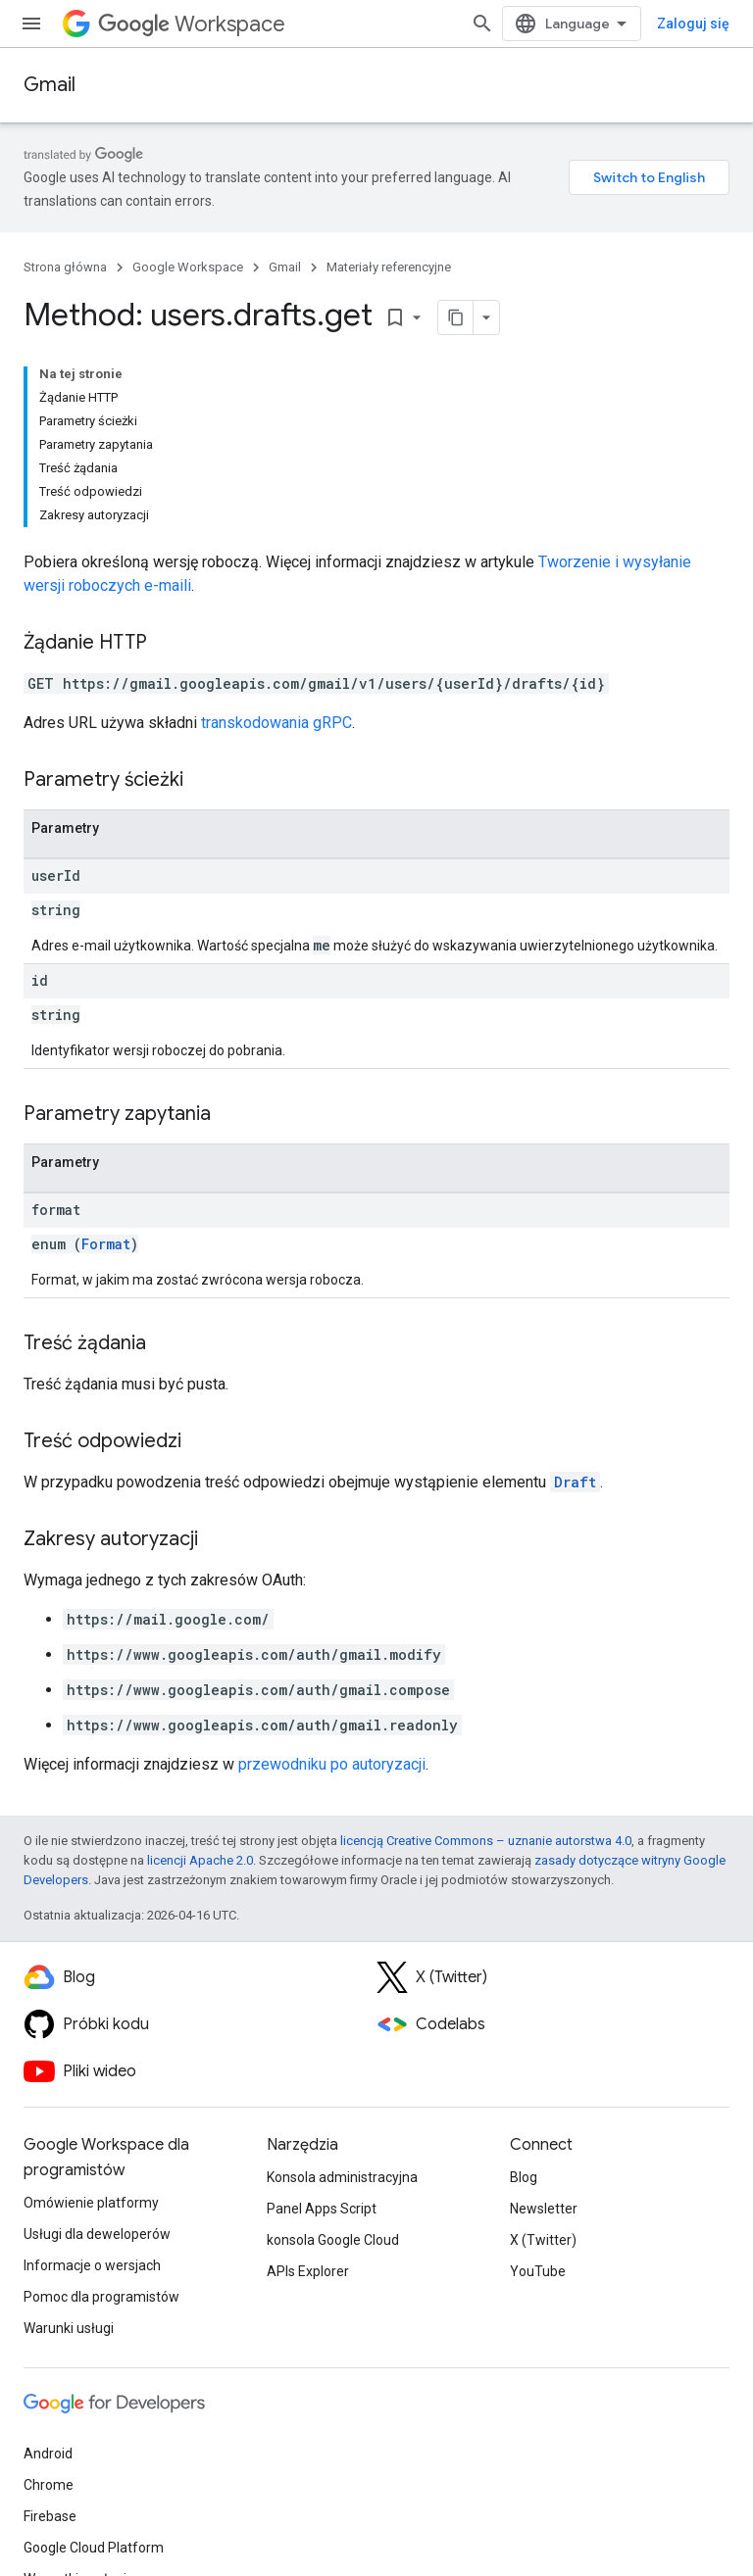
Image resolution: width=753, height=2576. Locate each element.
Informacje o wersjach (92, 2265)
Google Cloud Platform (94, 2547)
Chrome (49, 2485)
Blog (523, 2177)
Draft (575, 1482)
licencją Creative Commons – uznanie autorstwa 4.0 (485, 1840)
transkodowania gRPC (276, 722)
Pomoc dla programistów (101, 2297)
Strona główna (65, 267)
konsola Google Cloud (333, 2240)
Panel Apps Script (321, 2208)
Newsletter (543, 2208)
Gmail (49, 85)
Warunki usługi (69, 2328)
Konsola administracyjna (342, 2177)
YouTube (538, 2271)
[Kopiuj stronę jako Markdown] (456, 317)
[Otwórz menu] (31, 23)
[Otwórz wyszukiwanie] (482, 23)
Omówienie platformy (91, 2203)
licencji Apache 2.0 (200, 1860)
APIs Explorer (308, 2271)
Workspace (191, 24)
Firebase (50, 2516)
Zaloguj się (693, 23)
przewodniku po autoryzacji (332, 1764)
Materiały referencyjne (388, 267)
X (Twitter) (543, 2240)
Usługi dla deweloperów (97, 2234)
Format (105, 1244)
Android (48, 2453)
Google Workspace (187, 267)
